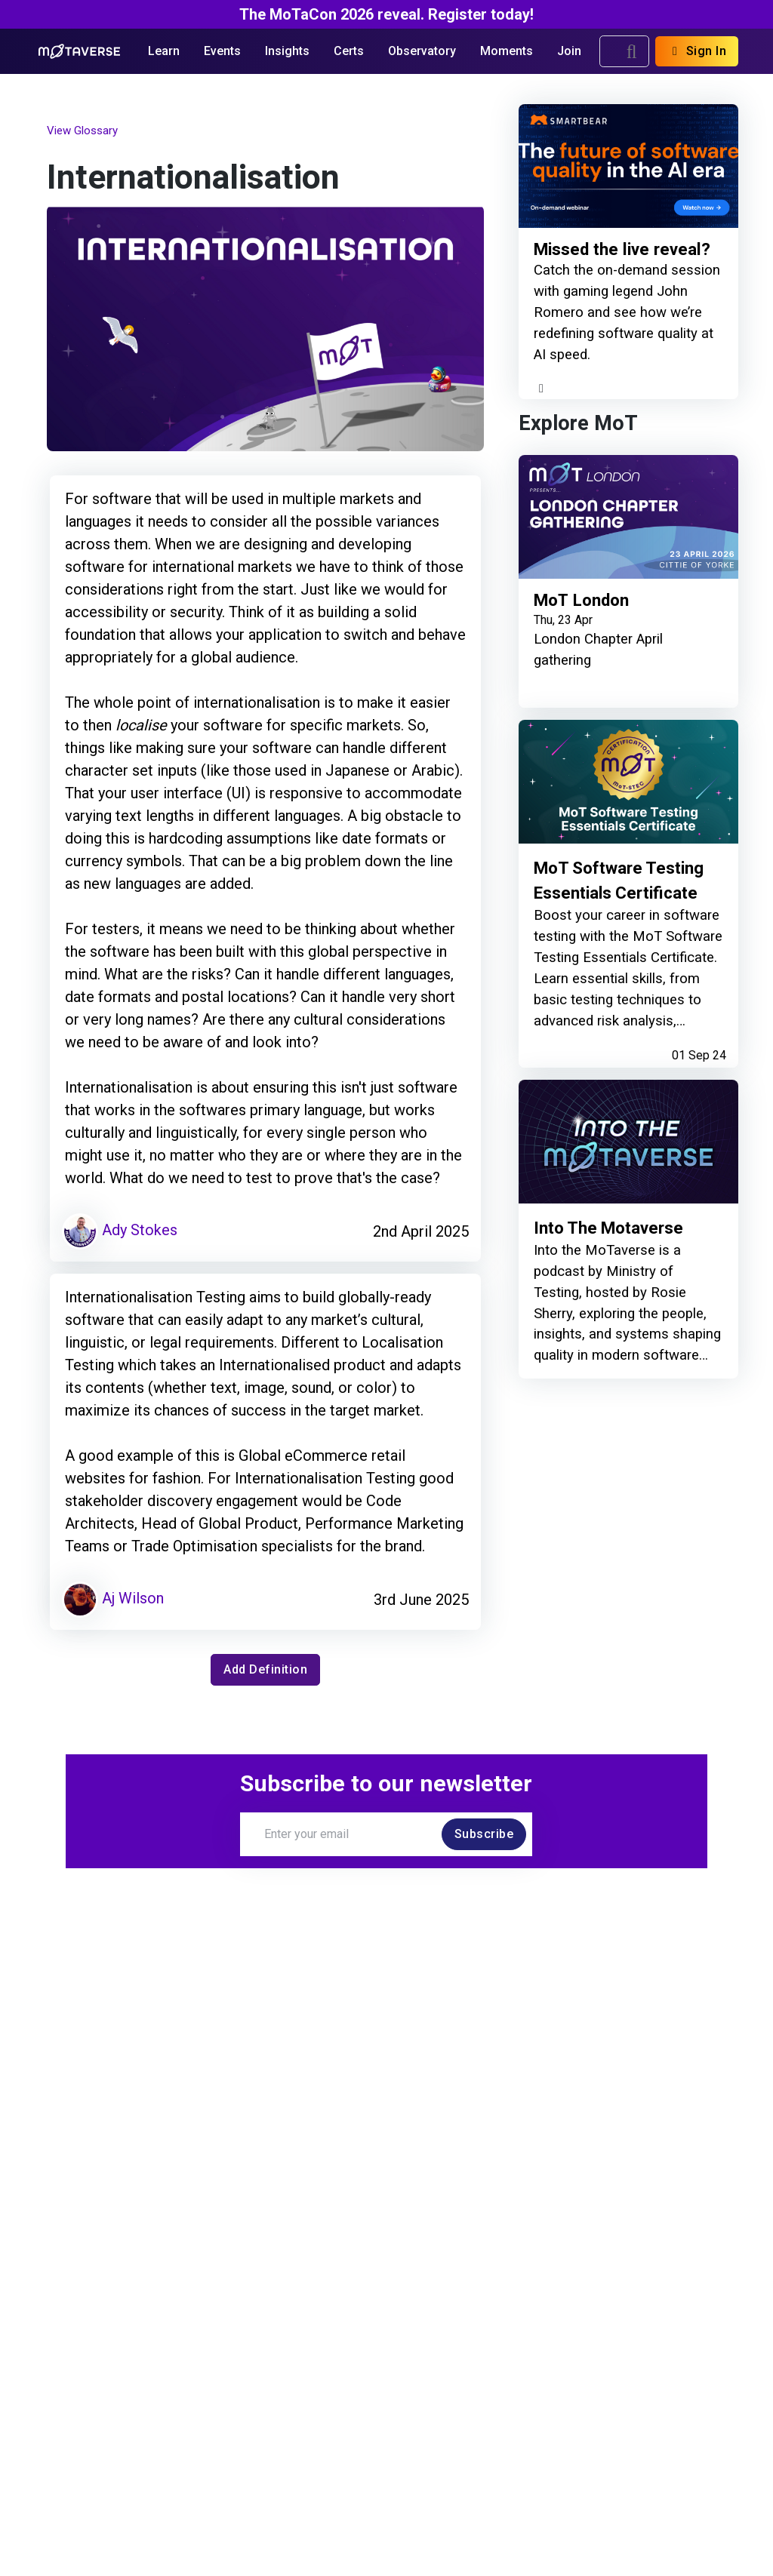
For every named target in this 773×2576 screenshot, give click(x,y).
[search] (631, 51)
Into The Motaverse (608, 1228)
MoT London (581, 600)
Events (222, 51)
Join (569, 51)
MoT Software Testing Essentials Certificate (619, 880)
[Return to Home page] (80, 51)
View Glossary (82, 130)
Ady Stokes (119, 1230)
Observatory (422, 51)
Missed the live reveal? (622, 250)
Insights (287, 51)
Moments (506, 51)
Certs (349, 51)
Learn (164, 51)
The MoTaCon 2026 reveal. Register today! (386, 14)
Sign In (696, 51)
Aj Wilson (113, 1598)
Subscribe (484, 1834)
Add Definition (265, 1669)
